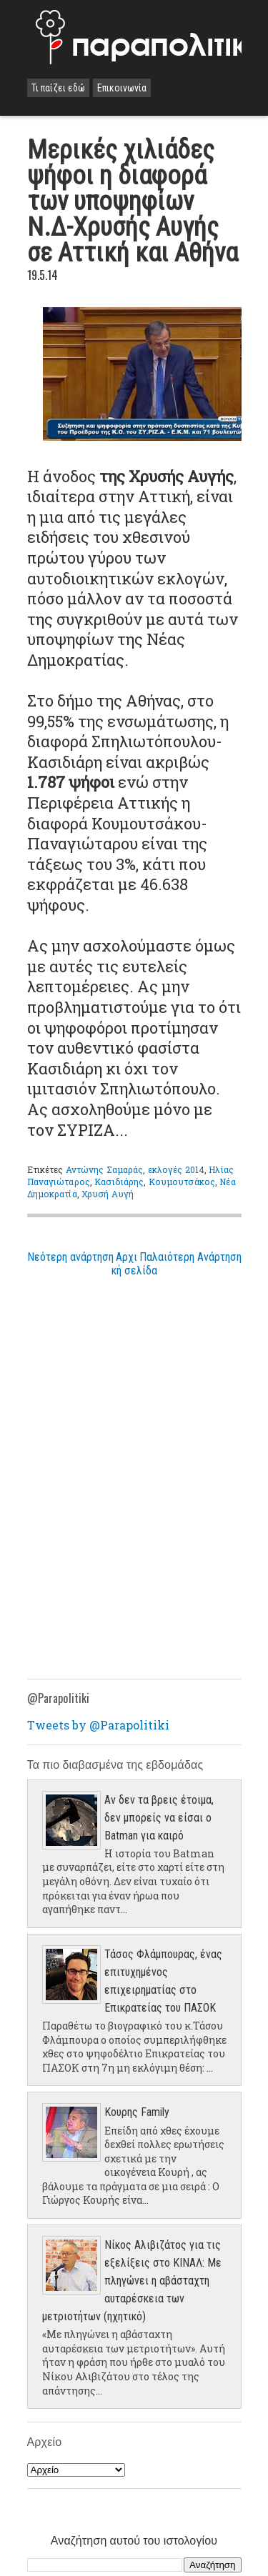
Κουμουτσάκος (182, 1181)
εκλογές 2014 (176, 1169)
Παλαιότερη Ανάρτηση (190, 1257)
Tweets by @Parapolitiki (98, 1724)
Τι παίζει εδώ (58, 88)
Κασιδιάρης (119, 1181)
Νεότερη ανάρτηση (70, 1257)
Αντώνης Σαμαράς (105, 1169)
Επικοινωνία (122, 88)
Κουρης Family (136, 2112)
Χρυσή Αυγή (107, 1193)
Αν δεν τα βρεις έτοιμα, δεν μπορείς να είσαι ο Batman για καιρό (159, 1817)
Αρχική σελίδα (134, 1263)
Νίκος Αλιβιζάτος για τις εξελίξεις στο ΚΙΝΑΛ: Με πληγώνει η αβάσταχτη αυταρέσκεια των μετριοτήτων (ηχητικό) (132, 2280)
